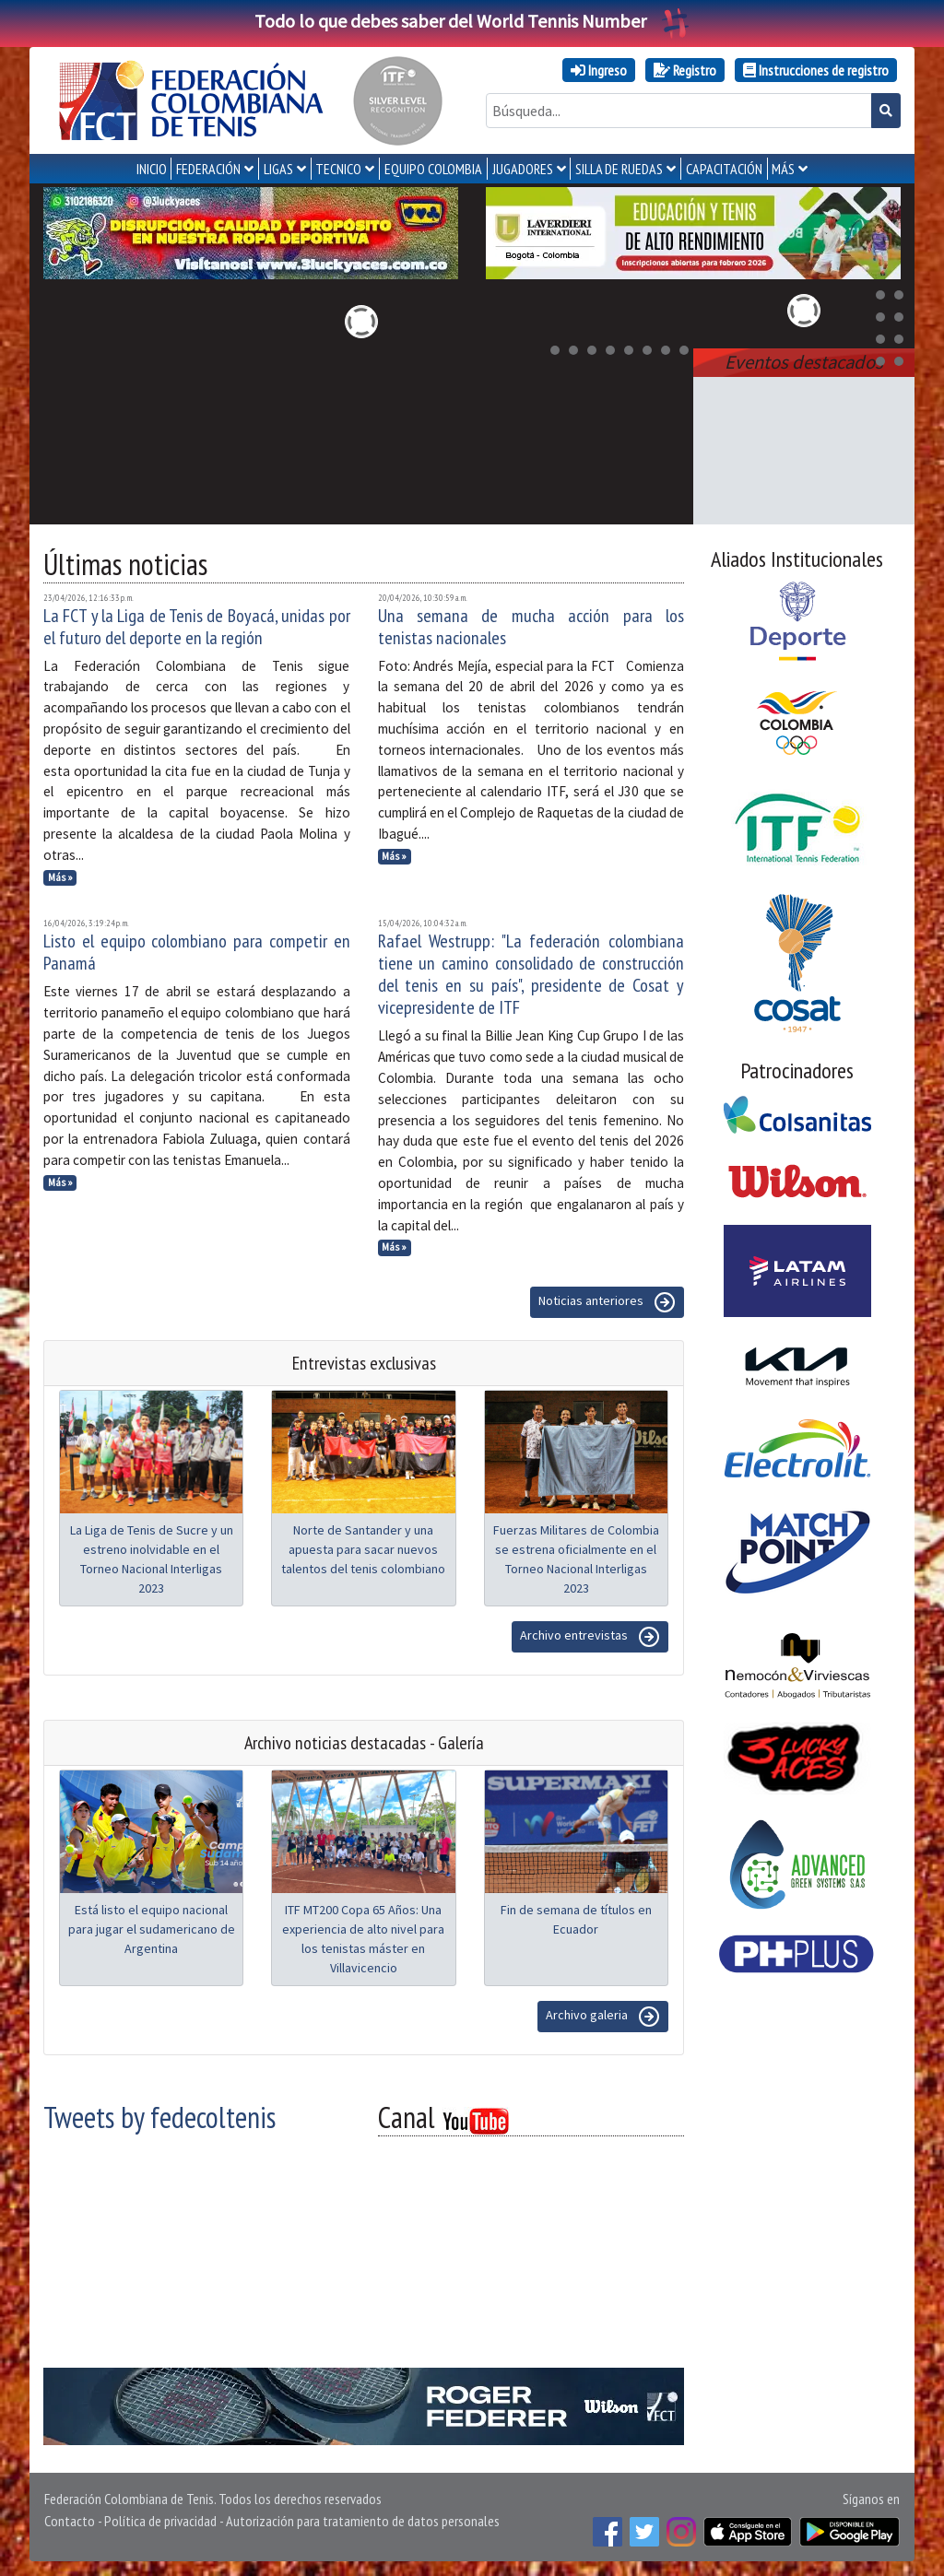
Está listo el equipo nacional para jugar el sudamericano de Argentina (151, 1929)
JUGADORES (522, 168)
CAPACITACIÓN (724, 168)
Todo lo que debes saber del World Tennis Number (472, 20)
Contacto (69, 2520)
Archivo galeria (603, 2017)
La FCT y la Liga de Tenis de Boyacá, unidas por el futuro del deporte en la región (196, 627)
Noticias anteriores (607, 1302)
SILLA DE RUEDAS (619, 168)
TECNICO (338, 168)
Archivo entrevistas (590, 1637)
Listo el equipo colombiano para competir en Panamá (196, 952)
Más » (60, 877)
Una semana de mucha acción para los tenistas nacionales (531, 627)
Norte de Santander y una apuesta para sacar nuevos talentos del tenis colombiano (363, 1549)
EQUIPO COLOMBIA (433, 168)
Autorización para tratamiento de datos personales (363, 2520)
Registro (685, 70)
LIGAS (278, 168)
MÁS (783, 168)
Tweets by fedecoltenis (159, 2117)
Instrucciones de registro (816, 70)
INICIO (151, 168)
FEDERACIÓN (208, 168)
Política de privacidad (160, 2520)
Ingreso (599, 70)
